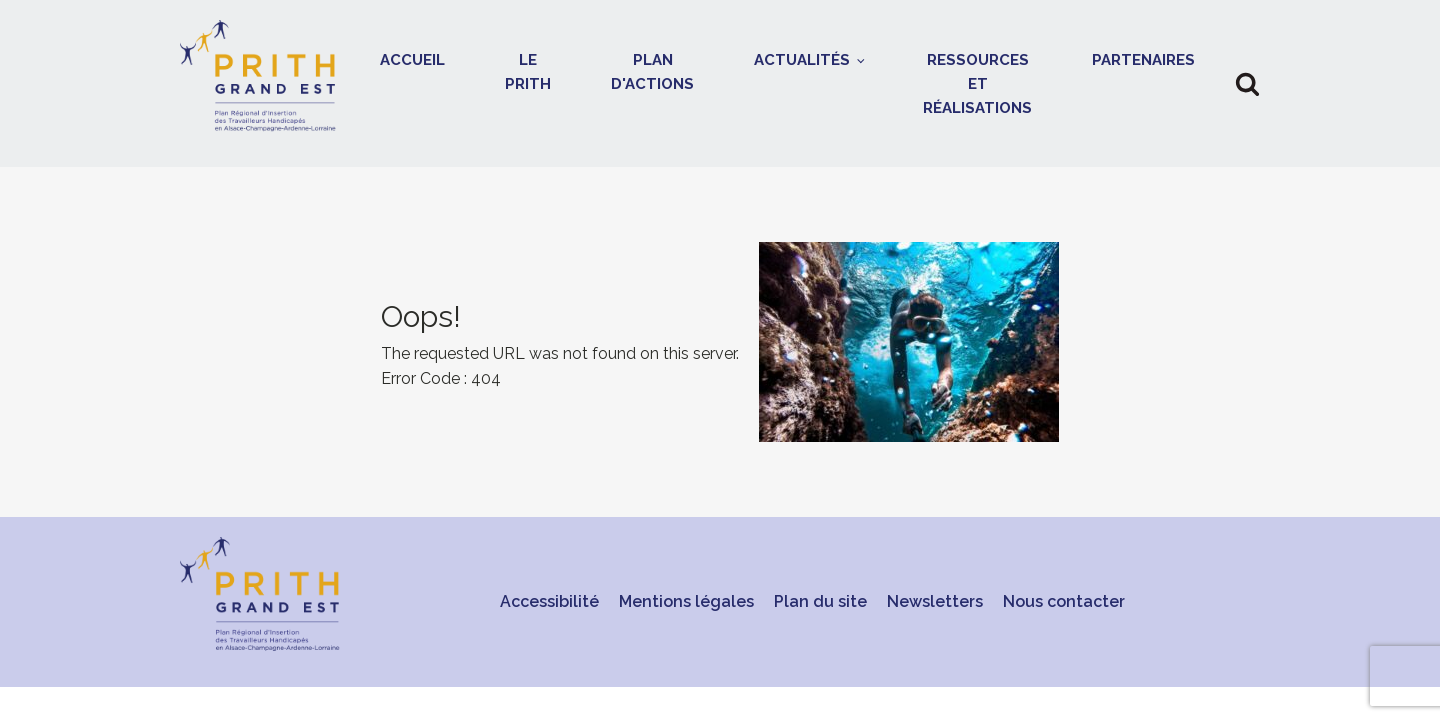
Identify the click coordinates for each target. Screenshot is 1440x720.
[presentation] (720, 342)
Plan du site (820, 601)
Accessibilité (549, 601)
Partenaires (1143, 60)
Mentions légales (686, 601)
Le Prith (528, 72)
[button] (1247, 83)
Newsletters (935, 601)
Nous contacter (1064, 601)
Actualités (802, 60)
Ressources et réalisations (977, 84)
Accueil (412, 60)
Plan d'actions (652, 72)
